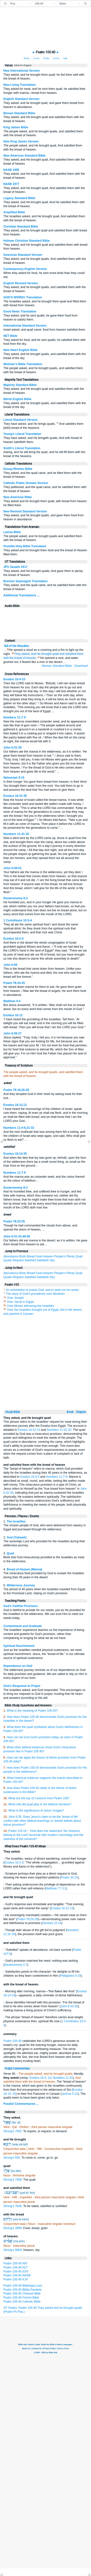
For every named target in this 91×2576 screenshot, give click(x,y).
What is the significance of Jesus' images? (36, 1810)
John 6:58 (10, 964)
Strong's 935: (12, 2157)
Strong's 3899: (13, 2228)
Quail (78, 1256)
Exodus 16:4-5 (29, 1476)
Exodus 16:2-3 (13, 938)
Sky (52, 1260)
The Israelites (16, 1521)
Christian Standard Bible (20, 226)
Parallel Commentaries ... (21, 2103)
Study (46, 58)
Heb (65, 58)
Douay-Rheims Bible (17, 469)
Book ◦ (71, 1412)
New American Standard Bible (24, 155)
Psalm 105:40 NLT (15, 2267)
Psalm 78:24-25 (14, 983)
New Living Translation (19, 84)
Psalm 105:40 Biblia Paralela (22, 2289)
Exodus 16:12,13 (15, 1105)
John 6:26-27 (12, 1033)
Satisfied (30, 1260)
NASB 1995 (11, 170)
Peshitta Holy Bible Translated (24, 546)
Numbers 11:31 (63, 2077)
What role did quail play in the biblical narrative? (39, 1804)
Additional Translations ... (21, 595)
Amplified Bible (14, 212)
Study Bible (12, 1412)
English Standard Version (21, 99)
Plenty (70, 1256)
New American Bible (17, 497)
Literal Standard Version (20, 419)
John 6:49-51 (12, 868)
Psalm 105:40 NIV (15, 2263)
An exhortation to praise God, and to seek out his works (42, 1290)
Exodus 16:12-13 (29, 1429)
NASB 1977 (11, 184)
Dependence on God (17, 1666)
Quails (7, 1260)
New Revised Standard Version (25, 511)
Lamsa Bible (12, 532)
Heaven (48, 1256)
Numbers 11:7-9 (14, 717)
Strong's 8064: (13, 2250)
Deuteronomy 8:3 (15, 898)
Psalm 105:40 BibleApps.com (22, 2285)
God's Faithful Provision (20, 1606)
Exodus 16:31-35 (15, 795)
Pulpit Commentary (17, 2068)
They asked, (22, 654)
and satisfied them (71, 654)
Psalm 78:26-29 (27, 1919)
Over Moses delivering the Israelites (30, 1306)
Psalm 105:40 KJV (15, 2279)
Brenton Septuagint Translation (25, 581)
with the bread (12, 658)
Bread (31, 1256)
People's (60, 1256)
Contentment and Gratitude (22, 1626)
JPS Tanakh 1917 (15, 567)
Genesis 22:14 (51, 1923)
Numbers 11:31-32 (16, 834)
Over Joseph (15, 1297)
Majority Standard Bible (20, 385)
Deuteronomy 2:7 (15, 1964)
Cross (36, 58)
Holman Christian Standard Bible (26, 240)
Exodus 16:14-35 (15, 1153)
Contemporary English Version (25, 269)
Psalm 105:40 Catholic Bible (22, 2301)
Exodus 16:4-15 (14, 679)
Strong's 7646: (13, 2206)
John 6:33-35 (69, 2006)
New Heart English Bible (20, 350)
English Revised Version (20, 283)
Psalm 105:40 (12, 2041)
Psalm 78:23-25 (14, 1221)
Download (81, 665)
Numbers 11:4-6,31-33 (18, 1127)
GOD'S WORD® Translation (22, 297)
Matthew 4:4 (11, 1001)
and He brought (41, 654)
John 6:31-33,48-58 (16, 1236)
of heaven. (30, 658)
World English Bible (17, 399)
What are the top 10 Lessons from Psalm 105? (39, 1798)
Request (18, 1260)
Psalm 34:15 (69, 1877)
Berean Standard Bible (19, 113)
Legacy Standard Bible (19, 198)
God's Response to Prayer (21, 1686)
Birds (22, 1256)
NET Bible (10, 336)
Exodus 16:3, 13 (40, 2077)
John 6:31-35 (12, 747)
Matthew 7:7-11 (55, 1888)
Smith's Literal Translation (21, 448)
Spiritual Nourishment (18, 1646)
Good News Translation (19, 311)
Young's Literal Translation (22, 434)
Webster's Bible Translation (22, 364)
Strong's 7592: (13, 2131)
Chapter (81, 1412)
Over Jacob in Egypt (20, 1301)
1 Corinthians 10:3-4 (17, 920)
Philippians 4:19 (70, 1975)
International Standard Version (24, 325)
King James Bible (15, 127)
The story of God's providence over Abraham (35, 1293)
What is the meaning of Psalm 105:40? (32, 1710)
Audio (26, 58)
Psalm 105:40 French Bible (21, 2297)
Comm (56, 58)
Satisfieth (43, 1260)
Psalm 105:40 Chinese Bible (22, 2293)
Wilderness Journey (21, 1585)
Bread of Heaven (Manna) (24, 1569)
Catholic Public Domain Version (25, 483)
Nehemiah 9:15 (13, 777)
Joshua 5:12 (70, 2093)
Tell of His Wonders (16, 646)
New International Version (21, 70)
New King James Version (20, 141)
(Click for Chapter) (22, 65)
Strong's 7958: (13, 2179)
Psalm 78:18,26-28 (16, 1090)
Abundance (10, 1256)
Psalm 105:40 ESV (15, 2271)
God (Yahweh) (17, 1537)
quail (55, 654)
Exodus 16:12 (12, 1015)
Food (39, 1256)
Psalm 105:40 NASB (16, 2275)
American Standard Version (22, 254)
